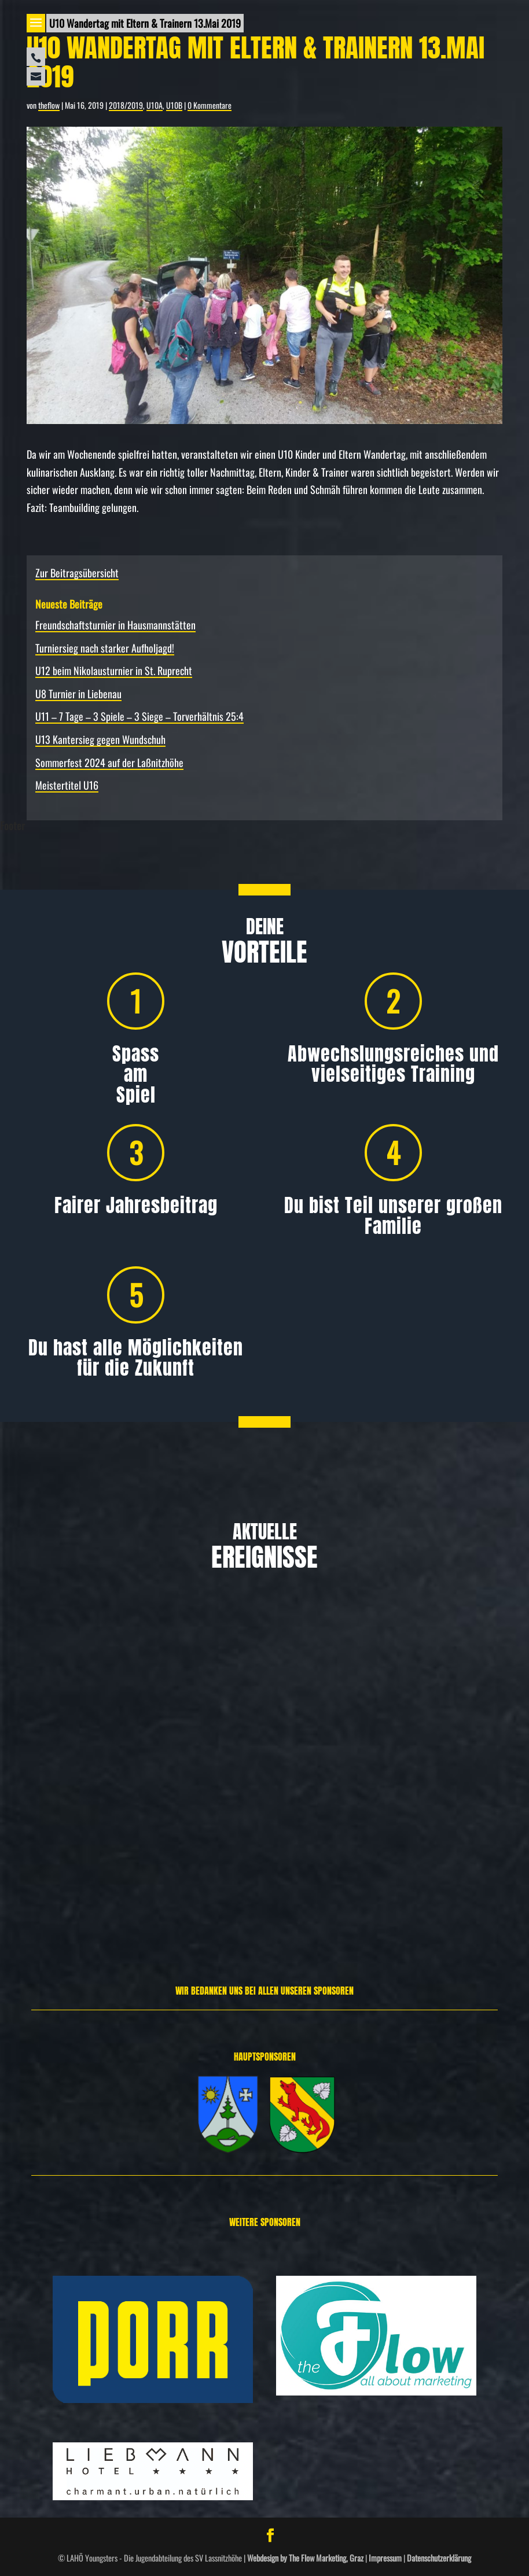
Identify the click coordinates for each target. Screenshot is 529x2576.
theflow (49, 105)
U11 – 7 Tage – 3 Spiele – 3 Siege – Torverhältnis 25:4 (139, 716)
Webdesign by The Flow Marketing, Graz (305, 2558)
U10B (174, 105)
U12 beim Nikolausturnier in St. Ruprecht (113, 670)
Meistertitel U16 (66, 785)
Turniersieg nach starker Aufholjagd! (104, 647)
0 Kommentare (210, 105)
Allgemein (72, 1808)
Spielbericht (467, 1785)
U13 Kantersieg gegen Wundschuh (100, 739)
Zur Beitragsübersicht (77, 572)
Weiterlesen (45, 1902)
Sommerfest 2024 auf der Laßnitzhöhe (109, 762)
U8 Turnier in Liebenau (78, 693)
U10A (154, 105)
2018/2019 (126, 105)
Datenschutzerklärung (439, 2558)
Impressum (385, 2558)
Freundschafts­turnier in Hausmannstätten (115, 624)
